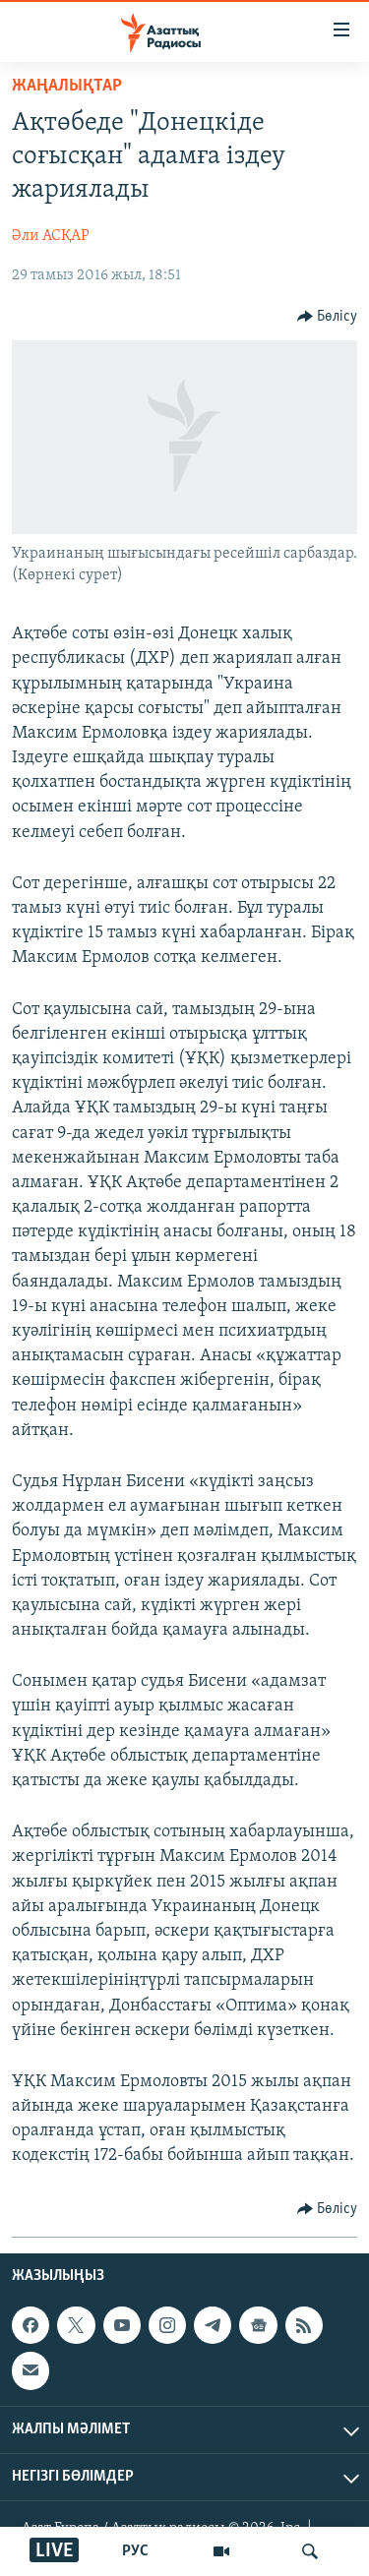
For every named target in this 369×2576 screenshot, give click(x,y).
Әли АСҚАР (51, 236)
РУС (135, 2551)
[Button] (327, 317)
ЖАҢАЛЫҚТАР (67, 86)
